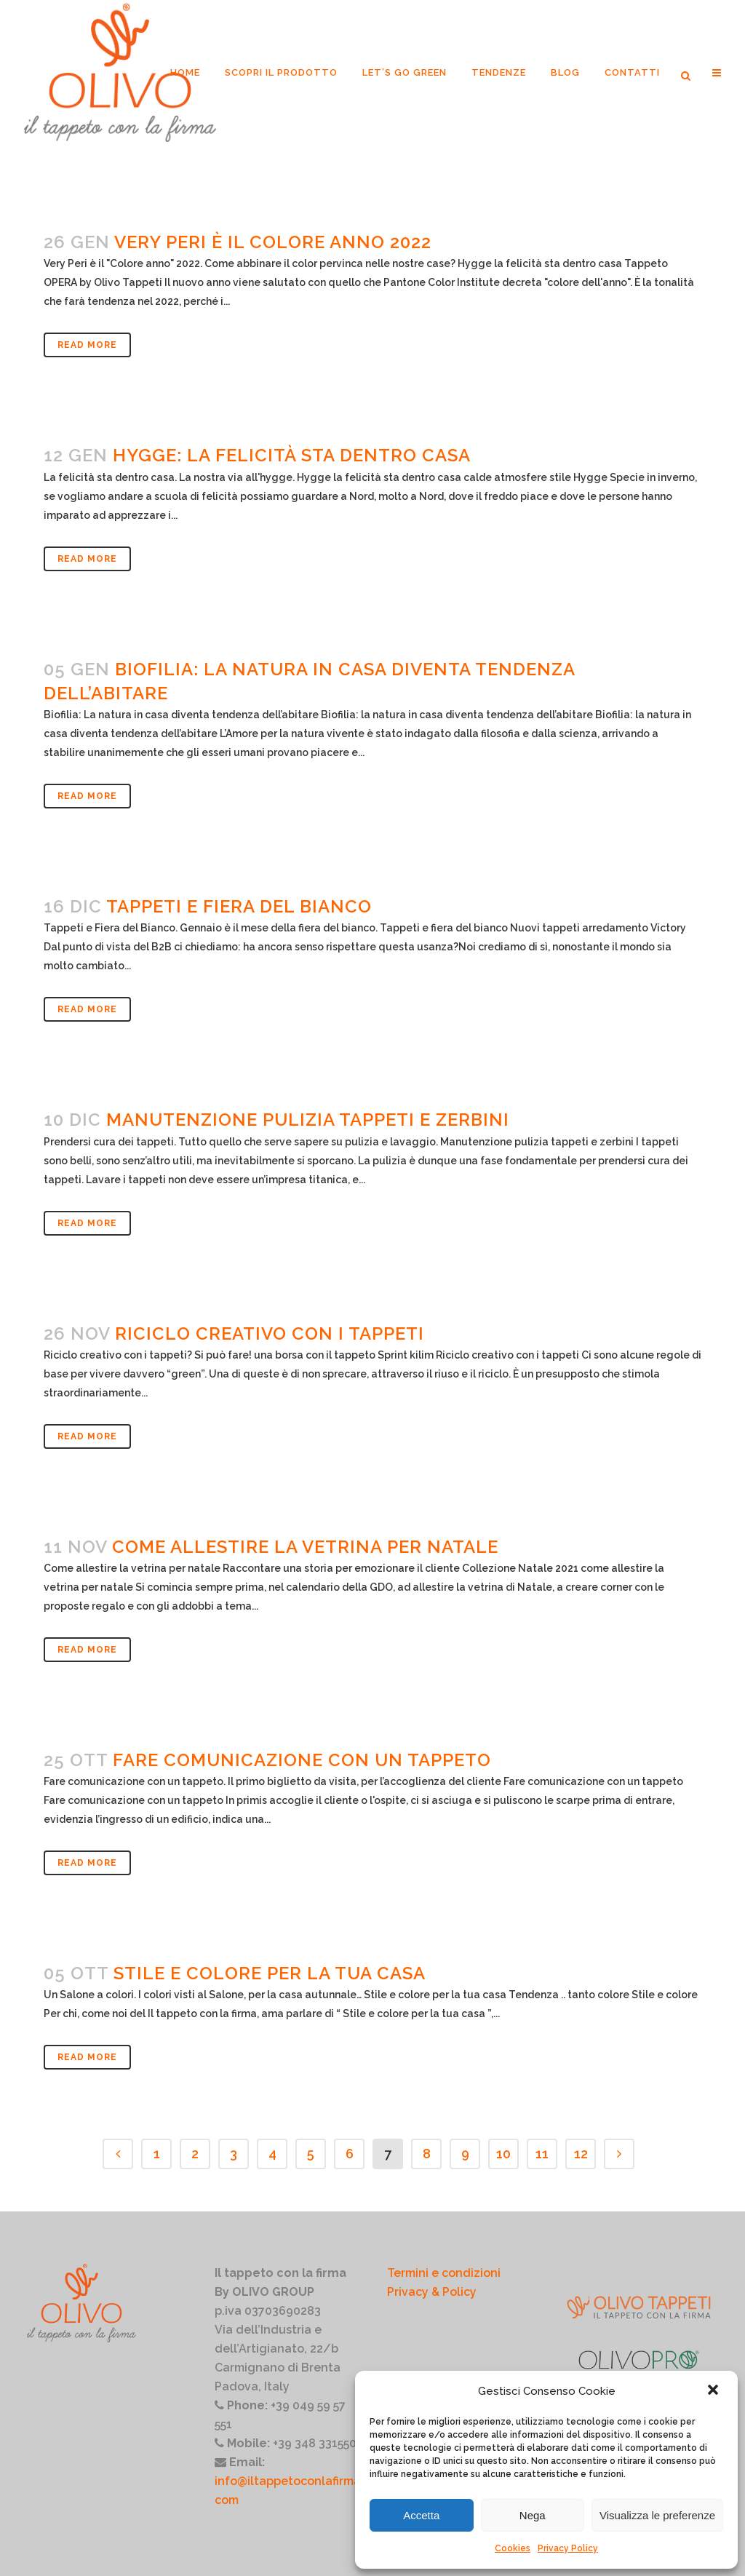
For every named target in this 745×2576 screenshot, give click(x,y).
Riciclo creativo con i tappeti (269, 1333)
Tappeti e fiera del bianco (239, 906)
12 (581, 2153)
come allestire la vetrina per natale (305, 1546)
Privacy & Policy (432, 2292)
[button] (714, 2391)
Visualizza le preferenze (657, 2515)
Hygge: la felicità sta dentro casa (292, 455)
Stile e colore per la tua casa (269, 1973)
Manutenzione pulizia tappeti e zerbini (307, 1119)
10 (503, 2153)
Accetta (421, 2515)
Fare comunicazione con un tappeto (302, 1759)
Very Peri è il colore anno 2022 (272, 242)
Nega (532, 2515)
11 (542, 2153)
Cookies (512, 2548)
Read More (87, 345)
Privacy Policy (568, 2548)
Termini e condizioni (444, 2273)
